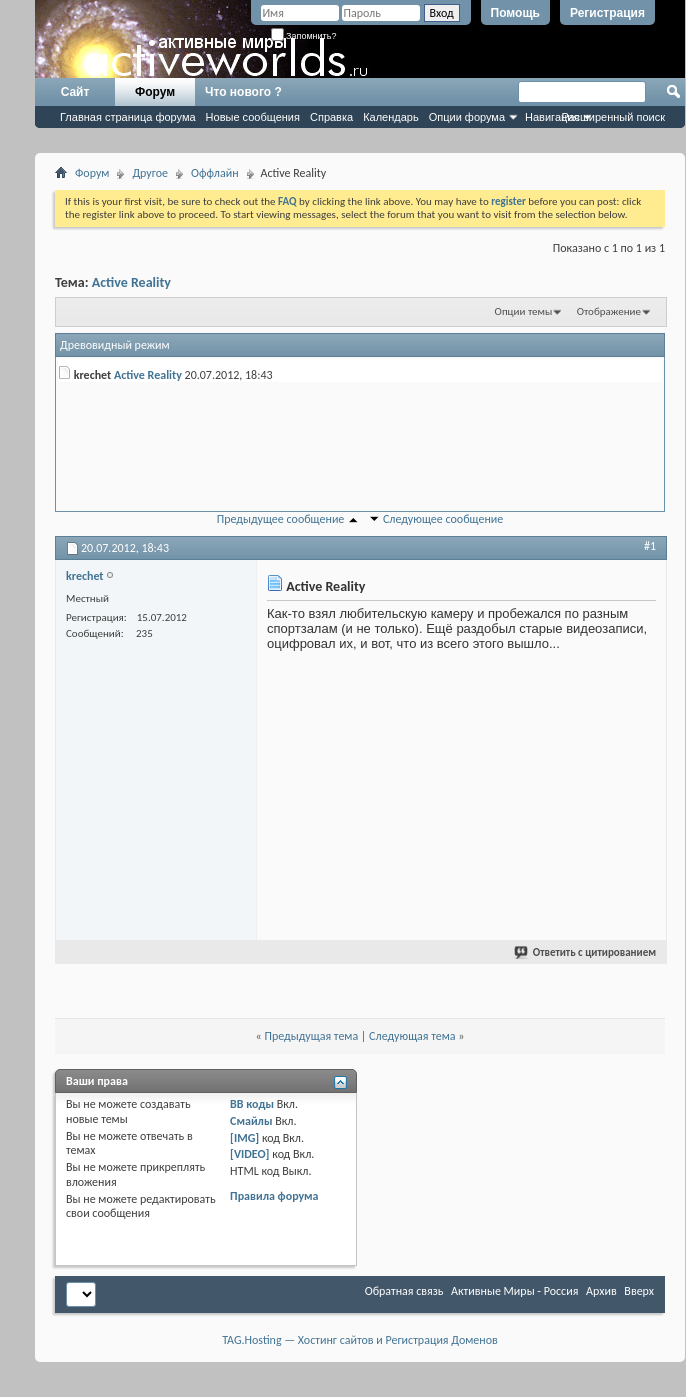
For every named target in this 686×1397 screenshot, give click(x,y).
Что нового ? (243, 92)
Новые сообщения (253, 117)
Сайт (75, 92)
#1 (650, 546)
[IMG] (244, 1138)
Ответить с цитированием (586, 952)
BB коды (252, 1104)
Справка (331, 117)
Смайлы (251, 1121)
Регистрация (607, 13)
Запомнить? (304, 36)
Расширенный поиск (613, 117)
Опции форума (467, 117)
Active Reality (131, 282)
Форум (155, 92)
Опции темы (524, 311)
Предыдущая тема (311, 1036)
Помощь (515, 13)
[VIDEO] (249, 1154)
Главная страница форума (128, 117)
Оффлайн (214, 173)
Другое (150, 173)
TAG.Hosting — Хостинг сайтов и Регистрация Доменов (360, 1340)
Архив (601, 1291)
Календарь (391, 117)
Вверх (639, 1291)
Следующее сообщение (443, 519)
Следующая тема (412, 1036)
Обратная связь (404, 1291)
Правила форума (274, 1196)
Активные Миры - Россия (514, 1291)
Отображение (609, 311)
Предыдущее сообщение (281, 519)
